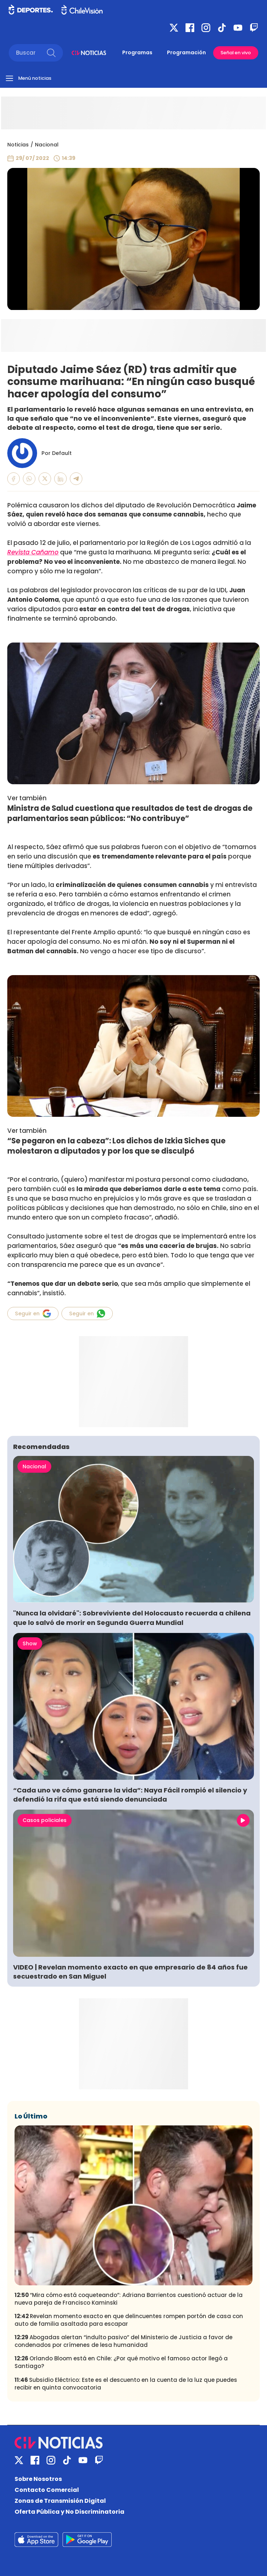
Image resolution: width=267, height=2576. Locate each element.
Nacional (47, 144)
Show (30, 1643)
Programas (137, 52)
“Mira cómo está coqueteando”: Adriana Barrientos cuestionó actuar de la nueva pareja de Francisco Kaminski (129, 2298)
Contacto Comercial (47, 2490)
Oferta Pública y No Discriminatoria (69, 2512)
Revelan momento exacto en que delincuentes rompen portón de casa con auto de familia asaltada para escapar (129, 2320)
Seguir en (33, 1313)
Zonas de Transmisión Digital (60, 2501)
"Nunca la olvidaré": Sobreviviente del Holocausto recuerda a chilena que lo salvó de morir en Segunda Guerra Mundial (132, 1618)
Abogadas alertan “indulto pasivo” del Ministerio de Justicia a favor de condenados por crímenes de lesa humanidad (123, 2341)
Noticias (18, 144)
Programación (186, 52)
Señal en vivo (235, 52)
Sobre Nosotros (38, 2479)
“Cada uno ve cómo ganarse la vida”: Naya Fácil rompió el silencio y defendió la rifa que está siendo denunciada (130, 1795)
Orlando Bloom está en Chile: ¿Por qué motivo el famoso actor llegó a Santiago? (121, 2362)
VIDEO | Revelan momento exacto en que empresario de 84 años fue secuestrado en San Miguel (130, 1972)
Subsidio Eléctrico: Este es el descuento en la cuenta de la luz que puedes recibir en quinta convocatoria (126, 2383)
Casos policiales (45, 1820)
